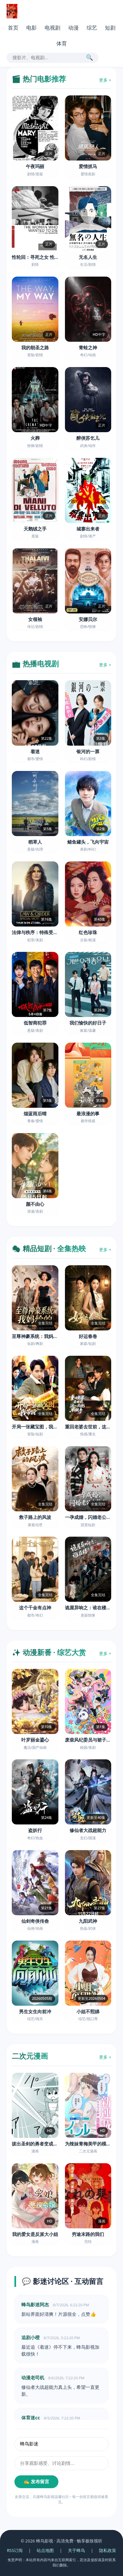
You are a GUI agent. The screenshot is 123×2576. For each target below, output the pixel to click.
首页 (13, 27)
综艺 (92, 27)
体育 (61, 43)
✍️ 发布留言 (36, 2481)
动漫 (73, 27)
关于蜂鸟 (76, 2550)
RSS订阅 (15, 2550)
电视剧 (52, 27)
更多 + (105, 80)
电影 (31, 27)
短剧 (110, 27)
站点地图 (45, 2550)
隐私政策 (107, 2550)
